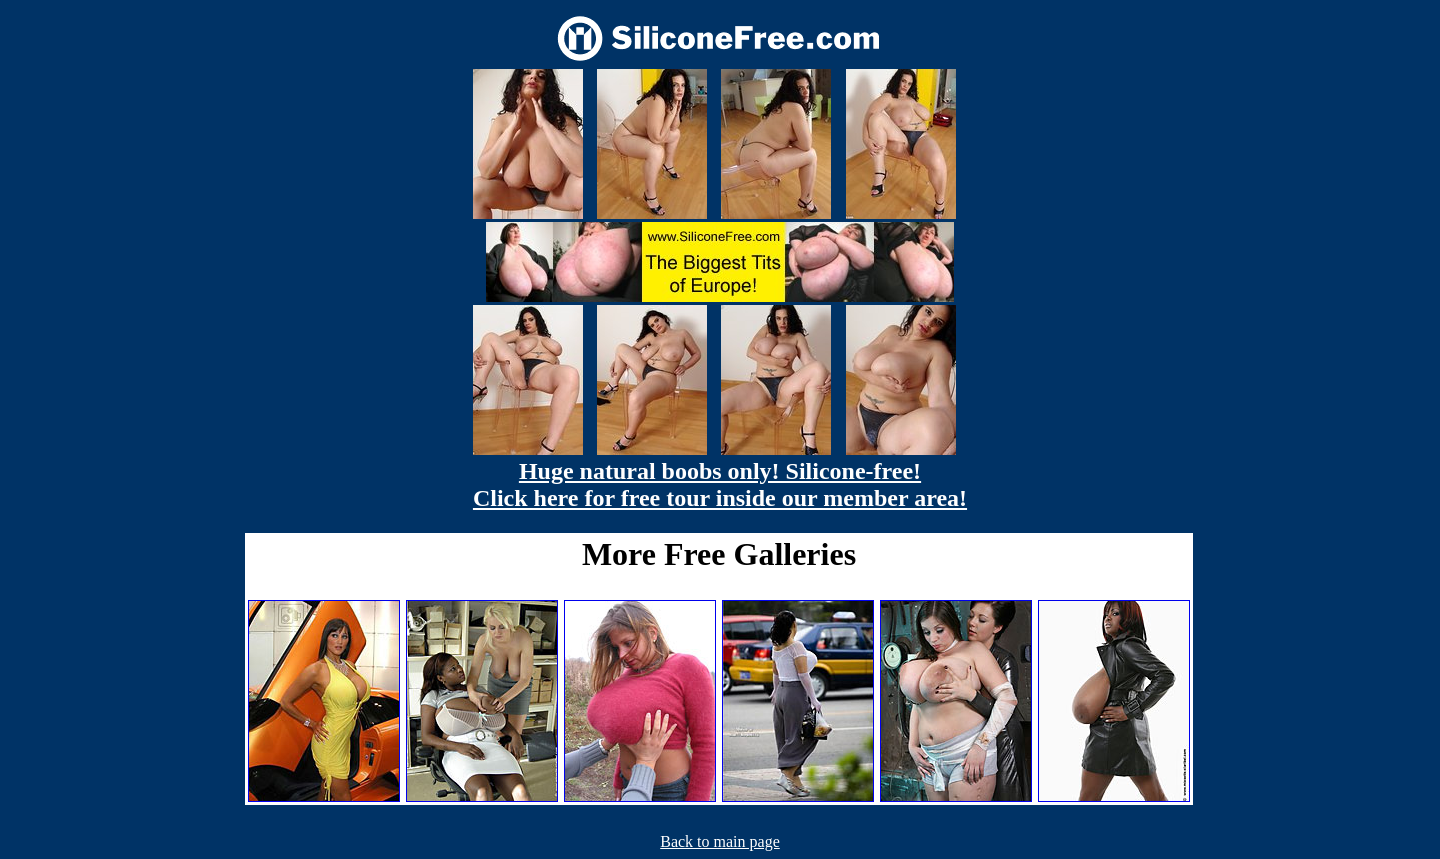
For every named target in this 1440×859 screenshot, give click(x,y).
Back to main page (720, 841)
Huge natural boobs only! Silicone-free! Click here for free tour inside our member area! (720, 484)
